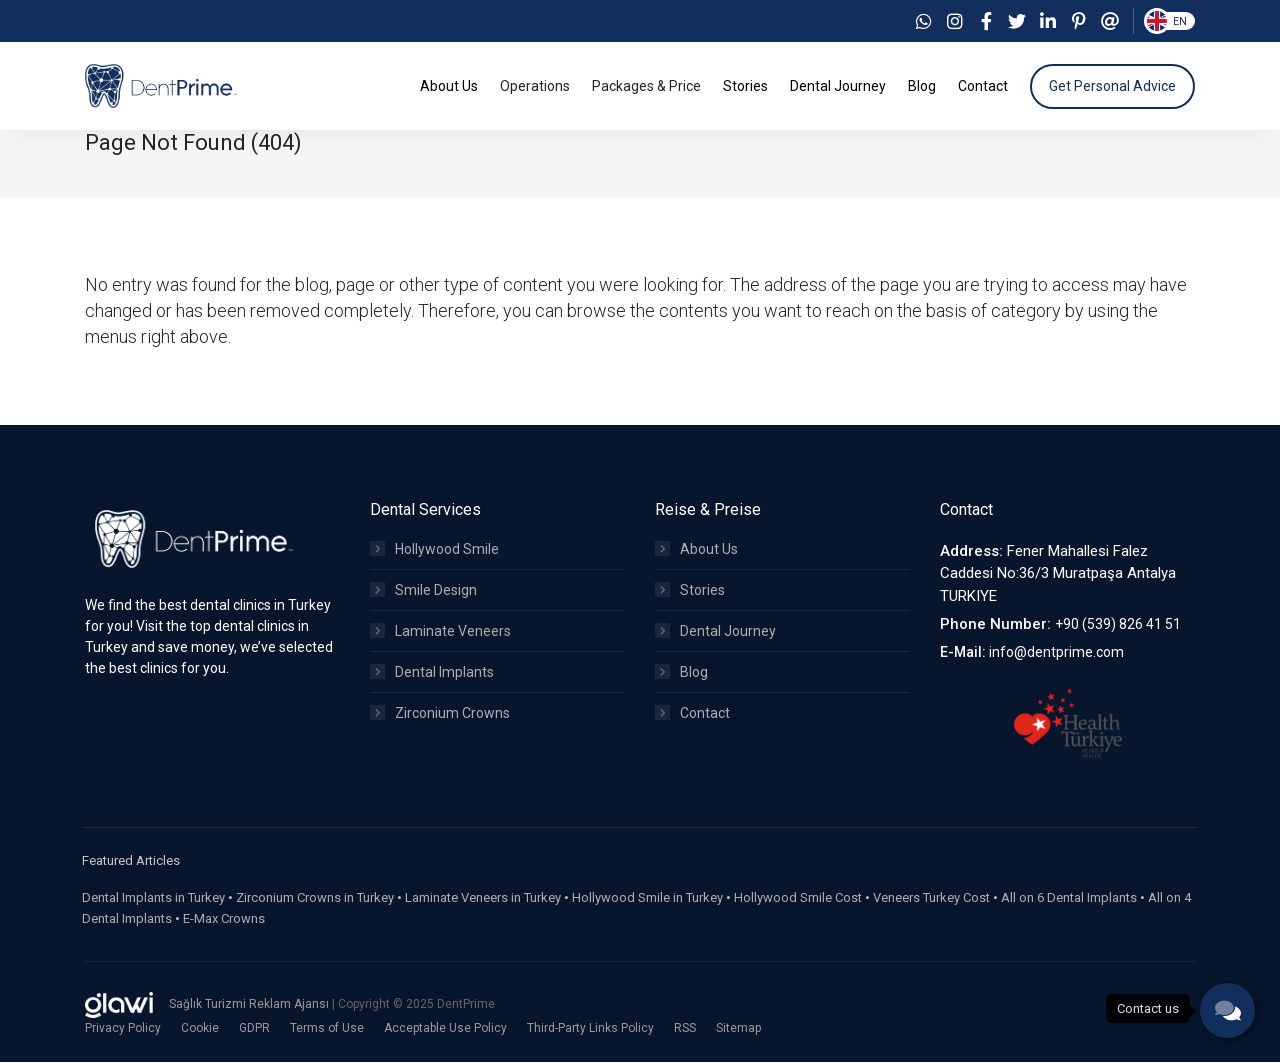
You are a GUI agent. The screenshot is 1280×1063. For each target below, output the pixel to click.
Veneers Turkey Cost (931, 898)
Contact (692, 714)
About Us (696, 550)
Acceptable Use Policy (445, 1029)
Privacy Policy (123, 1029)
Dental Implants (432, 673)
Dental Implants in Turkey (153, 898)
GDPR (254, 1029)
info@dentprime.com (1056, 653)
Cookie (200, 1029)
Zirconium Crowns (440, 714)
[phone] (1227, 1010)
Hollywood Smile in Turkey (647, 898)
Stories (690, 591)
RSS (685, 1029)
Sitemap (738, 1029)
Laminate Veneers (440, 632)
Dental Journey (715, 632)
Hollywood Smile (434, 550)
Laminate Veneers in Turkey (483, 898)
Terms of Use (327, 1029)
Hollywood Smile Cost (798, 898)
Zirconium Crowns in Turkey (315, 898)
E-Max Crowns (224, 919)
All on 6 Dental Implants (1069, 898)
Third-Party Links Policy (590, 1029)
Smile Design (423, 591)
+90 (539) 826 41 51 (1118, 626)
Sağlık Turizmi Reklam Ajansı (250, 1006)
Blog (681, 673)
